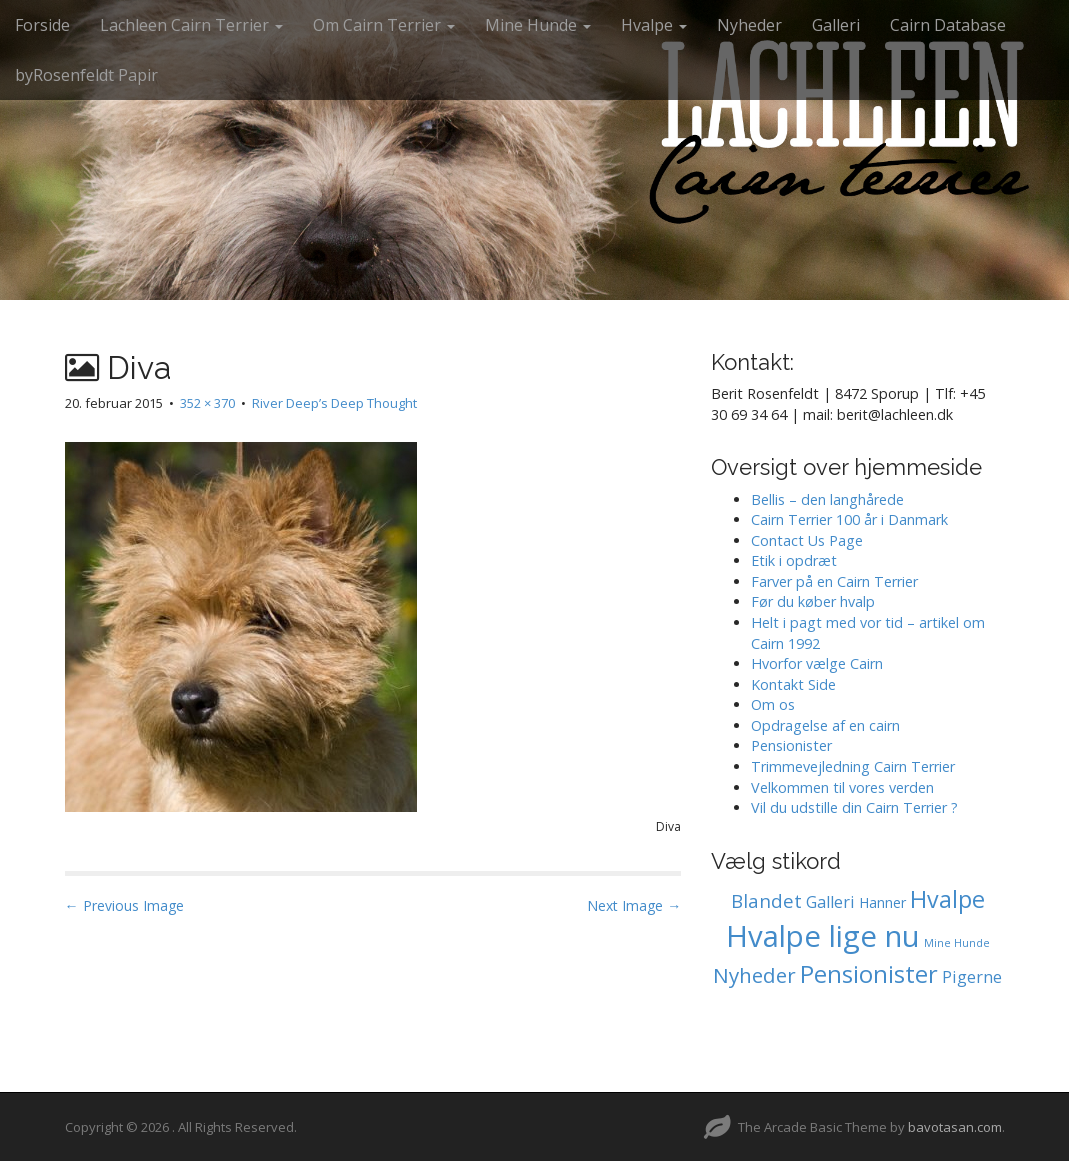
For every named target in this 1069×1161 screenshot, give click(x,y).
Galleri (836, 25)
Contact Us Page (807, 540)
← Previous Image (124, 905)
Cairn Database (948, 25)
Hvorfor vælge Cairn (817, 663)
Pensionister (791, 745)
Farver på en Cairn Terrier (834, 581)
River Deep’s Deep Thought (334, 403)
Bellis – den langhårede (827, 499)
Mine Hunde (538, 25)
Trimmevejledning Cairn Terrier (853, 766)
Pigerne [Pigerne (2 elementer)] (972, 977)
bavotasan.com (955, 1127)
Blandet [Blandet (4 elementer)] (766, 901)
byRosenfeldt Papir (86, 75)
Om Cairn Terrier (384, 25)
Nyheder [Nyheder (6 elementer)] (754, 975)
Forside (42, 25)
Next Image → (634, 905)
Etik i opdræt (794, 560)
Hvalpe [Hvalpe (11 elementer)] (947, 899)
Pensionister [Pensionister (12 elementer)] (869, 974)
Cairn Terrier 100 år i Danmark (849, 519)
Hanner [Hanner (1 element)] (882, 902)
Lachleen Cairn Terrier (191, 25)
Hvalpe (654, 25)
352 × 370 (207, 403)
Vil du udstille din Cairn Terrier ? (854, 807)
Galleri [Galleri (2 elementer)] (830, 902)
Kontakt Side (793, 684)
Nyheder (749, 25)
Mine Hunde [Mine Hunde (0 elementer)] (957, 943)
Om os (773, 704)
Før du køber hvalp (813, 601)
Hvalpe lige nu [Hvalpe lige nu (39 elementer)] (823, 936)
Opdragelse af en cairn (825, 725)
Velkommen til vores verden (842, 787)
